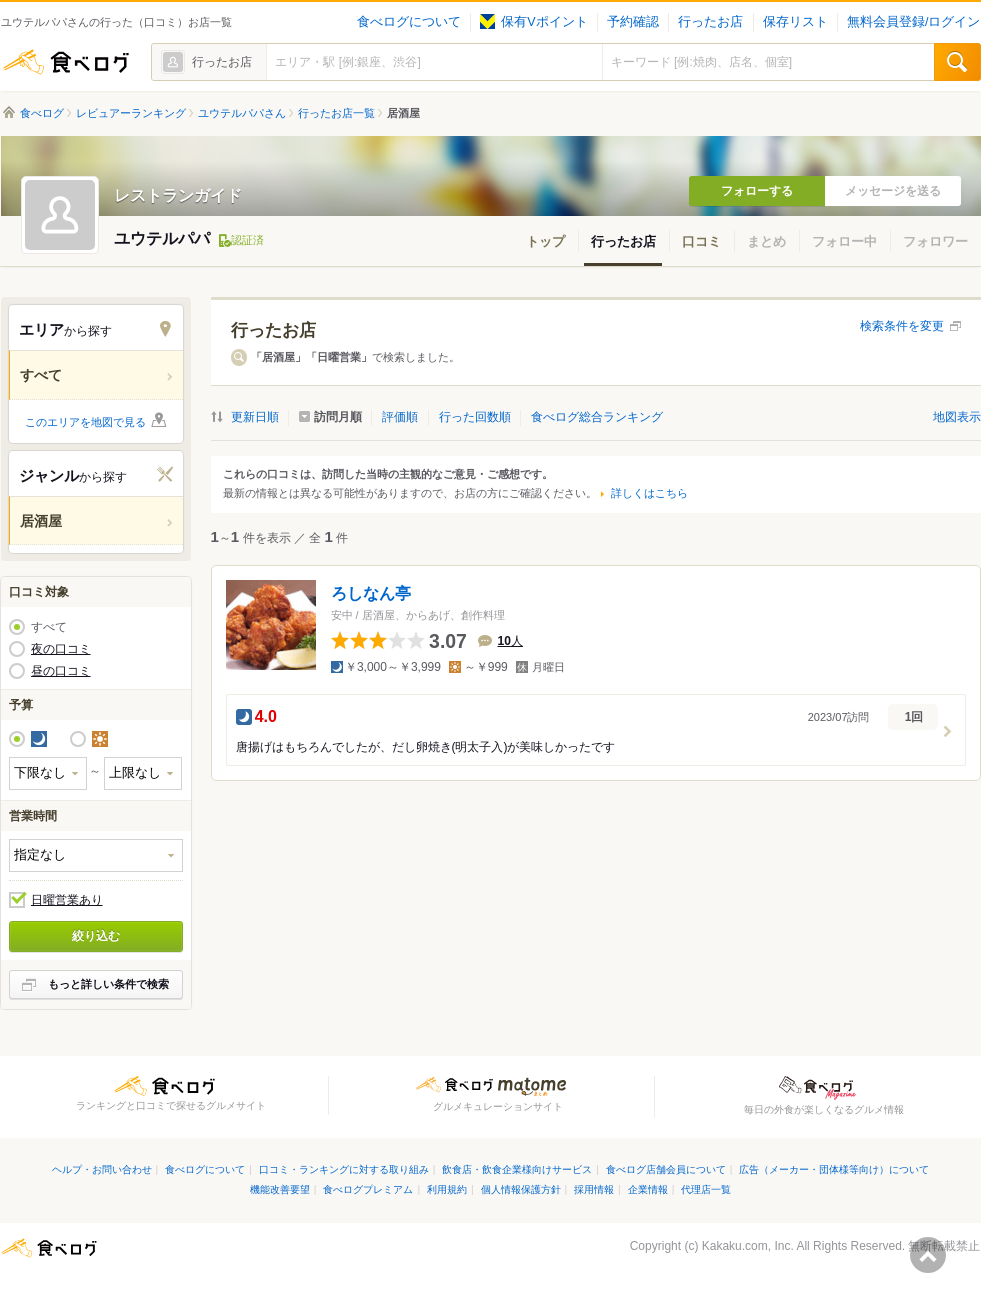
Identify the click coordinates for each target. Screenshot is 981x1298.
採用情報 (594, 1189)
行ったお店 (710, 22)
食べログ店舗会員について (666, 1169)
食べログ (66, 62)
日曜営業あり (67, 900)
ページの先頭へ (928, 1255)
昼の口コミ (61, 671)
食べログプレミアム (368, 1189)
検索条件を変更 (902, 326)
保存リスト (795, 22)
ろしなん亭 (371, 593)
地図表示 (957, 417)
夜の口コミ (61, 649)
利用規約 (447, 1189)
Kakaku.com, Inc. (748, 1246)
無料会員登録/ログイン (913, 22)
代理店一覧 (706, 1189)
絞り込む (96, 936)
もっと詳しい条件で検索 (108, 984)
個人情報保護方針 (521, 1189)
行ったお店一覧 (336, 113)
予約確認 (633, 22)
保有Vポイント (533, 22)
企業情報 (648, 1189)
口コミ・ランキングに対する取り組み (344, 1169)
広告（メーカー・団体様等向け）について (834, 1169)
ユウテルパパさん (242, 113)
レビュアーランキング (131, 113)
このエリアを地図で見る (85, 422)
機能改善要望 (280, 1189)
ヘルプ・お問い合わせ (102, 1169)
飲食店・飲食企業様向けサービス (517, 1169)
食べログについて (409, 22)
